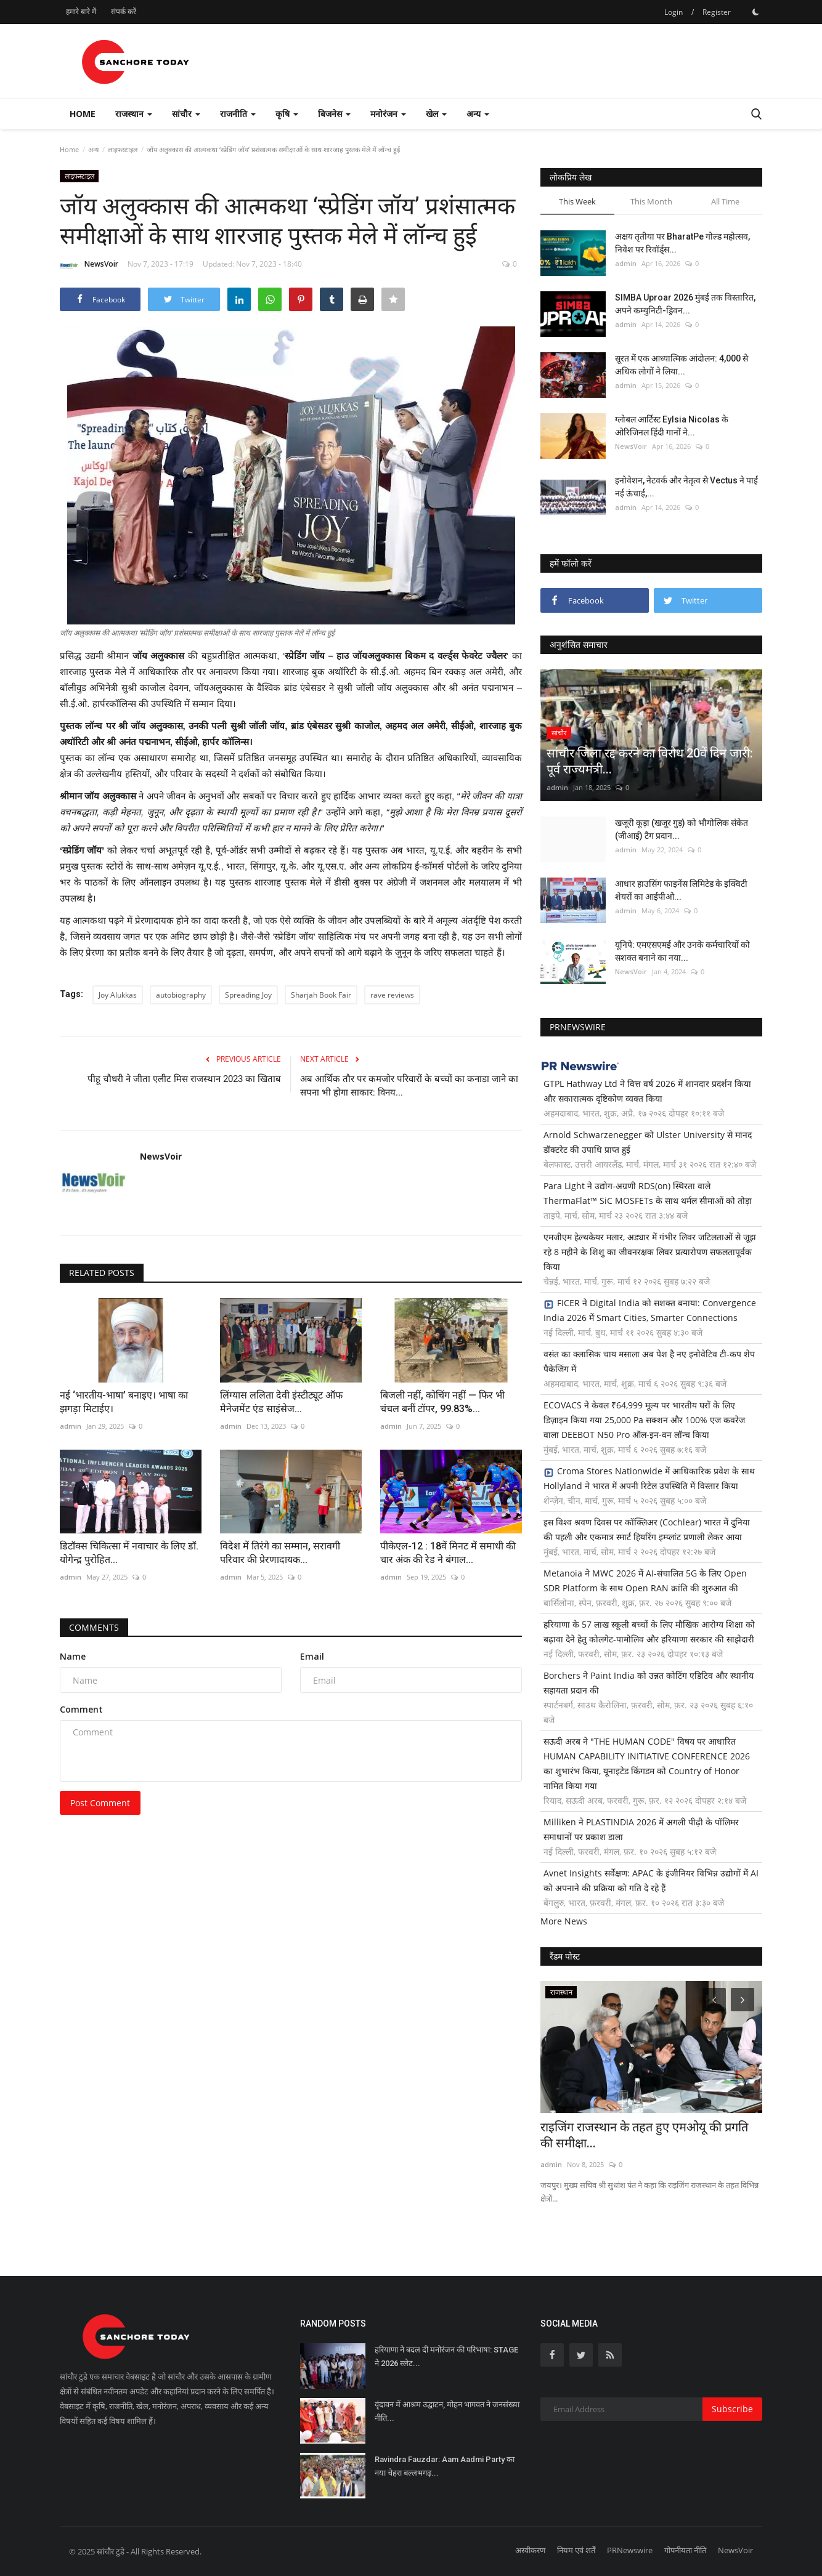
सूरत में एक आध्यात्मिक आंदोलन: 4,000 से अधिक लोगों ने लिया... (681, 364)
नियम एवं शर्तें (576, 2550)
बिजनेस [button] (334, 113)
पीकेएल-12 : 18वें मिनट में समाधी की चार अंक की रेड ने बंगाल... (448, 1552)
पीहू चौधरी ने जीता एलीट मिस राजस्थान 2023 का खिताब (184, 1078)
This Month (651, 201)
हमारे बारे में (81, 11)
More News (563, 1921)
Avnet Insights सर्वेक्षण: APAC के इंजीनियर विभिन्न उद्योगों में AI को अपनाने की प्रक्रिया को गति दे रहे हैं (651, 1880)
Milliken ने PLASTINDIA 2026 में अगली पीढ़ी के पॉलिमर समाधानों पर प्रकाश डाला (641, 1829)
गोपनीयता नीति (685, 2550)
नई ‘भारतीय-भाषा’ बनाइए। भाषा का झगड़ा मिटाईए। (124, 1402)
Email (312, 1656)
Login (673, 12)
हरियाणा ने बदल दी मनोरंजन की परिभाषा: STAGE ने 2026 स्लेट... (446, 2356)
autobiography (181, 995)
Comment (81, 1709)
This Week (577, 201)
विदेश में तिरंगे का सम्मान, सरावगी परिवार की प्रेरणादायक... (280, 1552)
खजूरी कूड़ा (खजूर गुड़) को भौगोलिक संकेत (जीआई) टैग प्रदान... (681, 829)
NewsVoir (89, 266)
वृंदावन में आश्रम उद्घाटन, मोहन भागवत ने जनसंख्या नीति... (447, 2411)
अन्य (93, 149)
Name (73, 1656)
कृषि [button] (286, 113)
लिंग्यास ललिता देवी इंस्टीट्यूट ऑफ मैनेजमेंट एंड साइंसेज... (281, 1402)
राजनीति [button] (238, 113)
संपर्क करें (123, 11)
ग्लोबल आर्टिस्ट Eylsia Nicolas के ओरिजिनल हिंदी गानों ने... (671, 425)
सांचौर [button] (186, 113)
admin (70, 1426)
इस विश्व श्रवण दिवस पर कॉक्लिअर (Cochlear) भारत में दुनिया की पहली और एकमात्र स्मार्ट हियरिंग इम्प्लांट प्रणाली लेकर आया (646, 1529)
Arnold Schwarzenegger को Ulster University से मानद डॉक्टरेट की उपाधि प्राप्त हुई (647, 1142)
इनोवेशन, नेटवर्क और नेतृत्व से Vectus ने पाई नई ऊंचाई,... (686, 486)
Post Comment (100, 1803)
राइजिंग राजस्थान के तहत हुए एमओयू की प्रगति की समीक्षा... (644, 2135)
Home (83, 113)
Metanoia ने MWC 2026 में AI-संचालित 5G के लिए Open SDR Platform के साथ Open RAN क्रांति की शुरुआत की (645, 1580)
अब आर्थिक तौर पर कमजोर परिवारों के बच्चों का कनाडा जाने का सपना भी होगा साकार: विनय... (409, 1085)
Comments (94, 1627)
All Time (725, 201)
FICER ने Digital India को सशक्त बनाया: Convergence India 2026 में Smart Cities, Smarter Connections (649, 1310)
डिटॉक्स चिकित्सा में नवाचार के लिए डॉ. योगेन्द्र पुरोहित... (129, 1552)
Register (716, 12)
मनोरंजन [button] (388, 113)
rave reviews (392, 995)
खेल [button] (436, 113)
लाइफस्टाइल (122, 149)
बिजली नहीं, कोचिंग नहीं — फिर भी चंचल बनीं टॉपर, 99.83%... (442, 1402)
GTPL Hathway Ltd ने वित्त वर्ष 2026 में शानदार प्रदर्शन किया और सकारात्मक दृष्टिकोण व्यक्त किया (647, 1091)
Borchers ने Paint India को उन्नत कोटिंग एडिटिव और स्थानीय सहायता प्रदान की (648, 1683)
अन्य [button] (477, 113)
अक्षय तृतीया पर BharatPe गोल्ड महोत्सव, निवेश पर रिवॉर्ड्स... (682, 243)
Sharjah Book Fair (321, 995)
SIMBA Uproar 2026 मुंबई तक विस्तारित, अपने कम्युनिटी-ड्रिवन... (685, 304)
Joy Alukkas (118, 995)
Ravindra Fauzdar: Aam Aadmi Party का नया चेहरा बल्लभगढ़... (445, 2466)
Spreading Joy (248, 995)
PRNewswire (630, 2550)
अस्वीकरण (530, 2550)
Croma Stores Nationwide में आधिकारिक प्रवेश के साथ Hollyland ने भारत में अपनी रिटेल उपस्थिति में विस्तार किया (649, 1478)
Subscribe (732, 2409)
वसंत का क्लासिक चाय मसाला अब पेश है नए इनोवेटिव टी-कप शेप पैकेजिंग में (649, 1361)
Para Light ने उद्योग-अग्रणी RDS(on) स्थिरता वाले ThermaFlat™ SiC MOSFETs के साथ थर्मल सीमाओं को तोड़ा (647, 1193)
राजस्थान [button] (133, 113)
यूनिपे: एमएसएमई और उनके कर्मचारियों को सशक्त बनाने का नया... (682, 951)
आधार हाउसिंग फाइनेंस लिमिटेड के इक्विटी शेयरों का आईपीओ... (681, 890)
